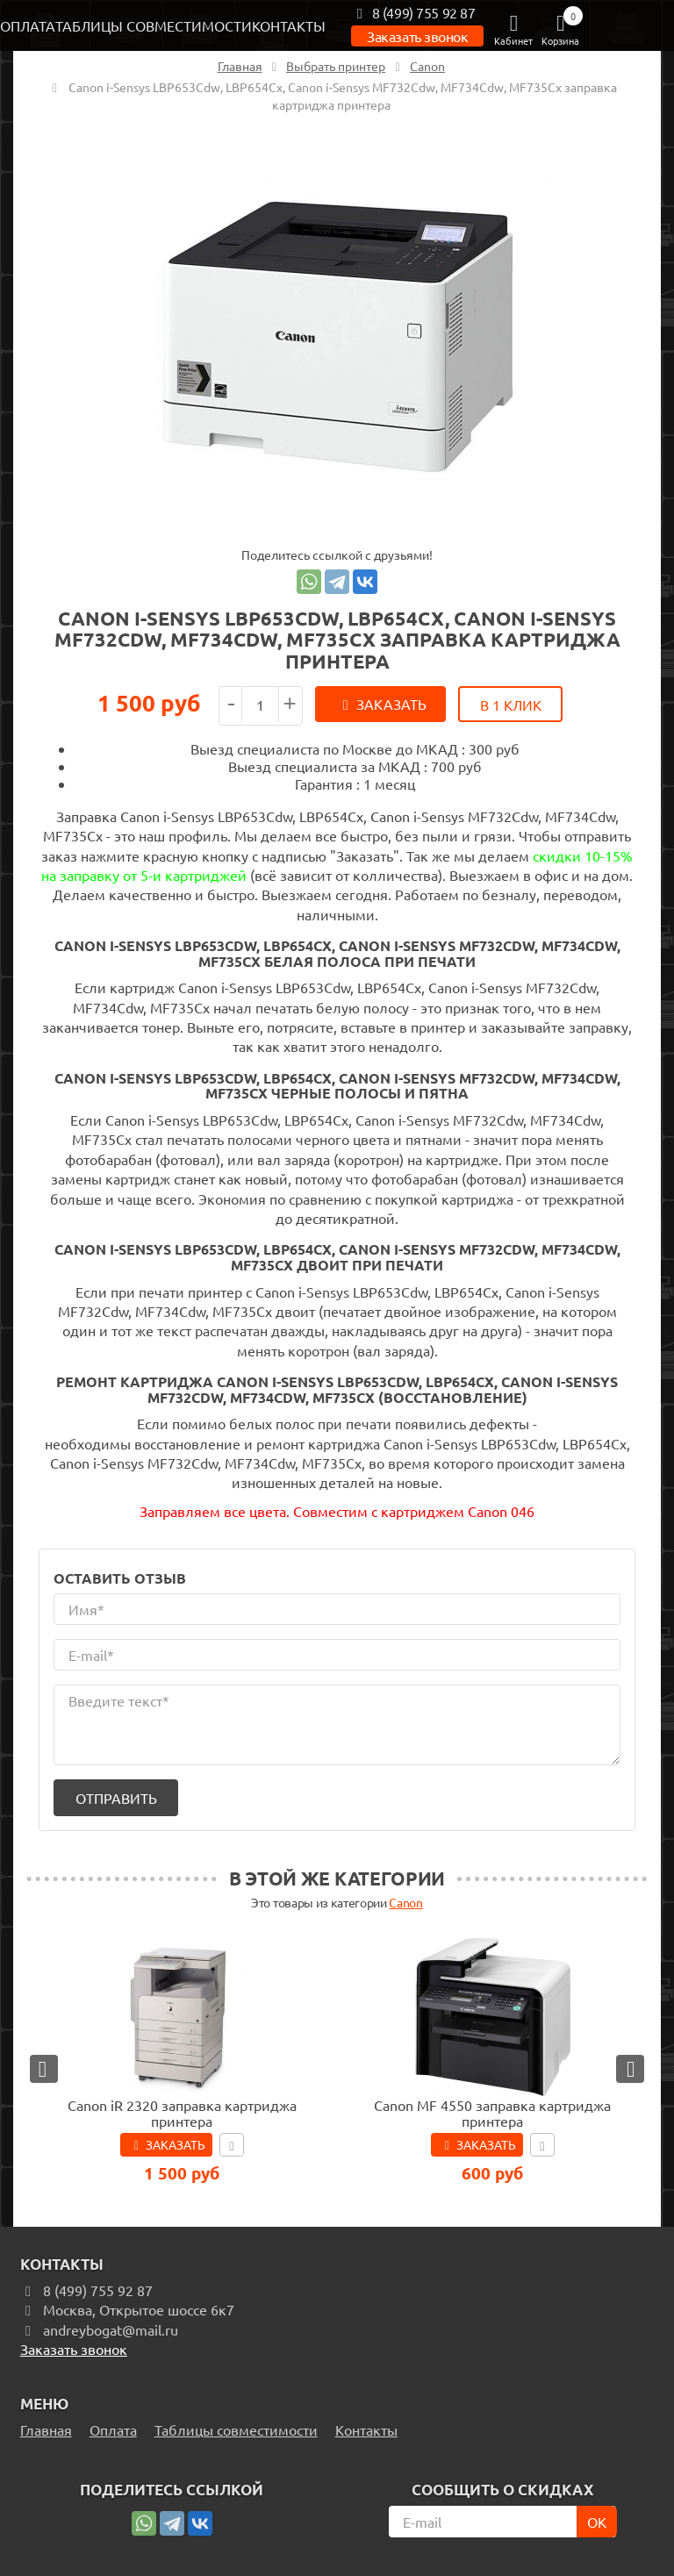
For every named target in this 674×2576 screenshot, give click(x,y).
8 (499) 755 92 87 (413, 12)
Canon (405, 1899)
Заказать (391, 703)
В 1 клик (510, 704)
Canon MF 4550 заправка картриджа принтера (492, 2110)
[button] (44, 2066)
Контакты (289, 25)
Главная (46, 2427)
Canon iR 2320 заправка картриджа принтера (182, 2110)
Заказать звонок (418, 36)
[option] (337, 337)
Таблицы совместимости (153, 25)
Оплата (27, 25)
